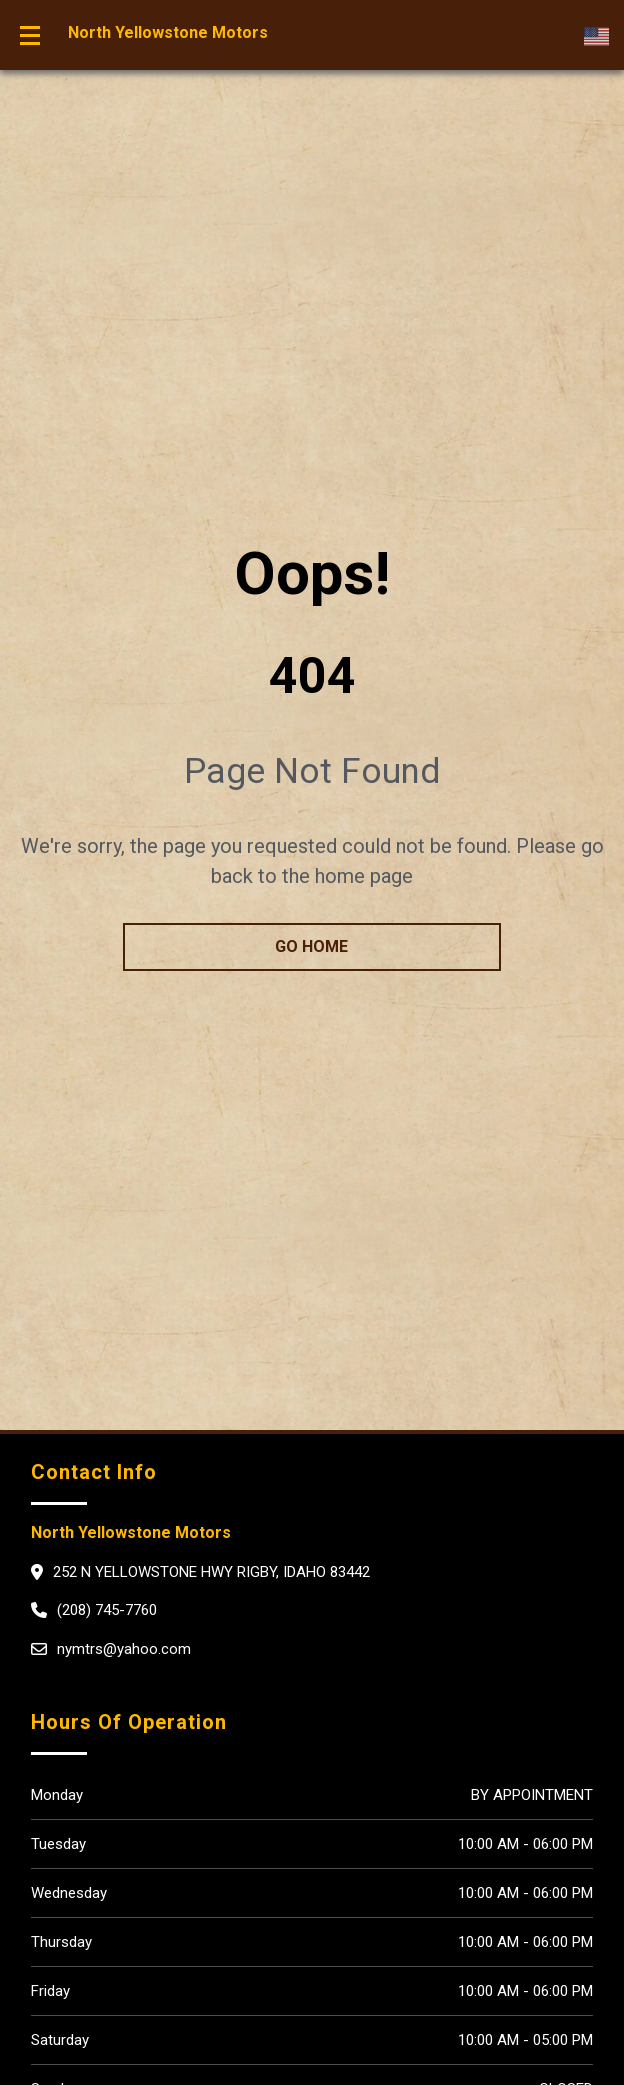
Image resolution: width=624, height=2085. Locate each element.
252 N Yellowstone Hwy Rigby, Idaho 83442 (211, 1572)
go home (311, 946)
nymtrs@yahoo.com (124, 1649)
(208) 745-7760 (107, 1610)
